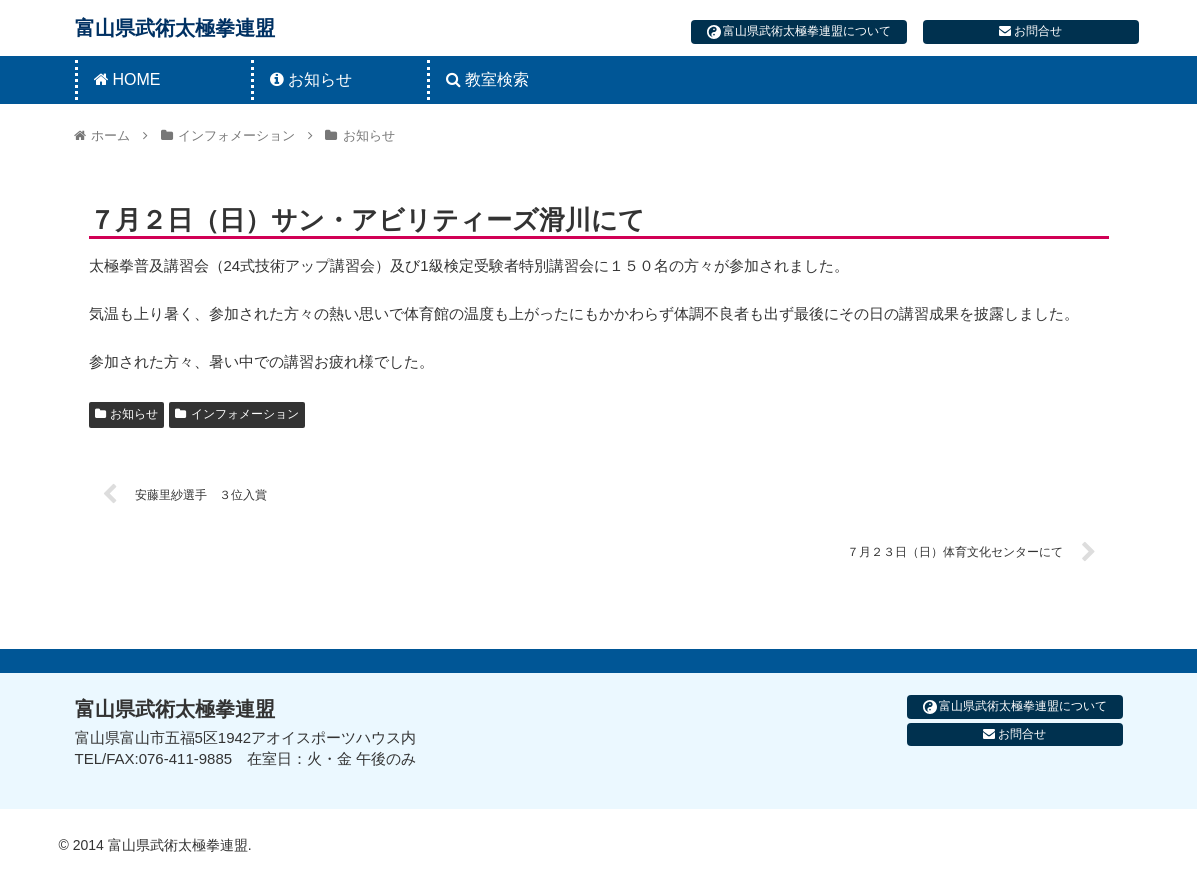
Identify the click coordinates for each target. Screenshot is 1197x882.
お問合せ (1030, 31)
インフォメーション (237, 414)
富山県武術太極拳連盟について (799, 31)
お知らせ (127, 414)
